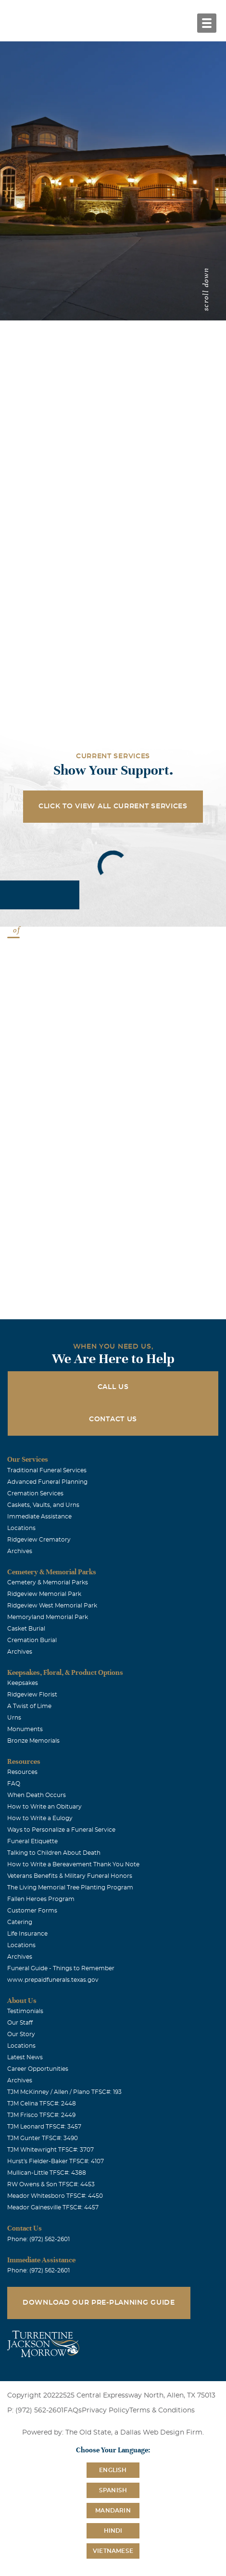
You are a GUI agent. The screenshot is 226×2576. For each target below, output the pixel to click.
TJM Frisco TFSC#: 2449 (41, 2115)
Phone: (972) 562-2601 (38, 2239)
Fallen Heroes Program (41, 1899)
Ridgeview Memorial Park (44, 1594)
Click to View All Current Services (113, 806)
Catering (19, 1922)
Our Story (21, 2034)
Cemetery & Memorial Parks (47, 1582)
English (112, 2470)
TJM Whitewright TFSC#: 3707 (50, 2150)
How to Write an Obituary (44, 1807)
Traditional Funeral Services (47, 1470)
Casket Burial (26, 1629)
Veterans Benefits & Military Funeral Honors (69, 1876)
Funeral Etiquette (32, 1841)
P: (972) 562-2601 (35, 2410)
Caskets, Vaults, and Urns (43, 1505)
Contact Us (113, 1419)
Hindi (113, 2531)
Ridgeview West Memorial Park (52, 1605)
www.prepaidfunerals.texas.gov (53, 1980)
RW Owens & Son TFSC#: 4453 (51, 2184)
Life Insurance (27, 1934)
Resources (22, 1772)
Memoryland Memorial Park (47, 1617)
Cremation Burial (32, 1640)
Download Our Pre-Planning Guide (99, 2302)
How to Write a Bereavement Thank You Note (73, 1864)
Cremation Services (35, 1493)
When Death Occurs (36, 1795)
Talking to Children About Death (53, 1853)
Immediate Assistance (39, 1516)
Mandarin (113, 2510)
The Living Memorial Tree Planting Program (70, 1887)
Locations (21, 1528)
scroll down (205, 289)
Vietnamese (113, 2551)
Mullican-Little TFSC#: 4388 (46, 2173)
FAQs (72, 2410)
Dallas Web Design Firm (161, 2432)
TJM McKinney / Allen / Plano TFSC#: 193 (64, 2092)
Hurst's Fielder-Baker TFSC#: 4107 (55, 2161)
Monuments (25, 1729)
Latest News (25, 2057)
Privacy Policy (105, 2410)
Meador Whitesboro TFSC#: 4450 (55, 2196)
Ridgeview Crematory (39, 1540)
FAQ (13, 1783)
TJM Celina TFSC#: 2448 (41, 2103)
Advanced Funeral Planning (47, 1482)
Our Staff (20, 2023)
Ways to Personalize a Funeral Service (61, 1830)
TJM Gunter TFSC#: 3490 (42, 2138)
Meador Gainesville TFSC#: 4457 (53, 2207)
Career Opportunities (37, 2069)
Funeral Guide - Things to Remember (60, 1968)
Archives (19, 1551)
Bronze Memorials (33, 1741)
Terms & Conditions (162, 2410)
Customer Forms (32, 1910)
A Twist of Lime (29, 1706)
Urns (14, 1718)
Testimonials (25, 2011)
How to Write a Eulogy (40, 1818)
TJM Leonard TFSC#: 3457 (44, 2127)
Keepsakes (22, 1683)
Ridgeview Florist (32, 1694)
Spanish (113, 2490)
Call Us (113, 1387)
